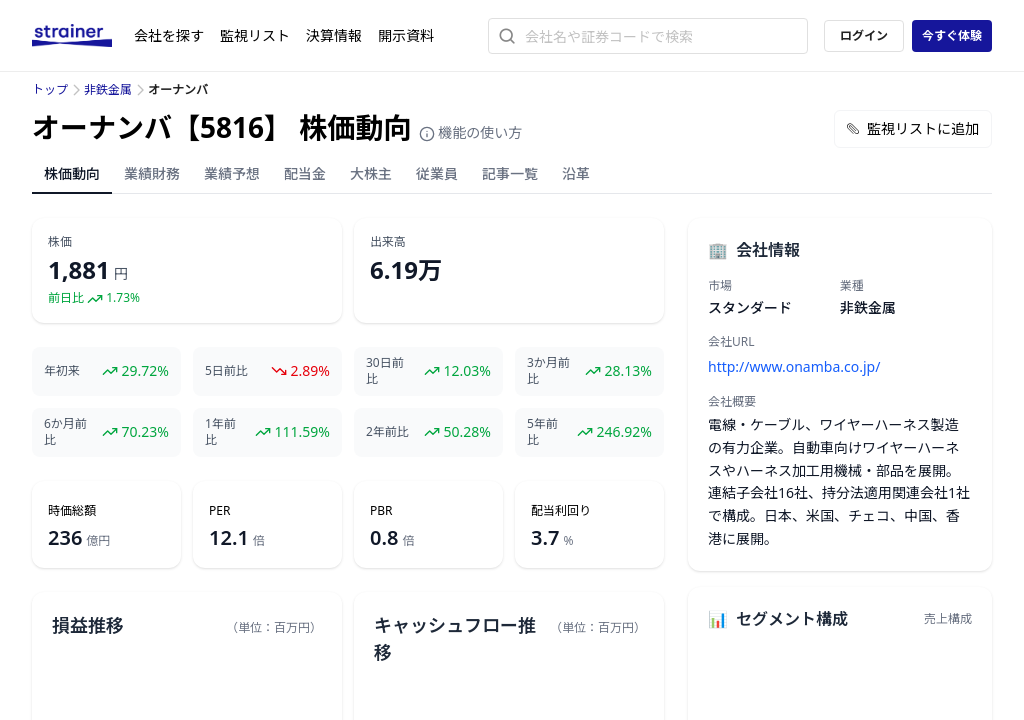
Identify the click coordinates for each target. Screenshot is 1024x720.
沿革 (576, 173)
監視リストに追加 (913, 128)
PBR (381, 511)
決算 (334, 35)
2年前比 (387, 432)
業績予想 (232, 173)
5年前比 (542, 432)
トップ (50, 89)
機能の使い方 (471, 132)
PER (219, 511)
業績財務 (152, 173)
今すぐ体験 (952, 35)
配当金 (305, 173)
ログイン (864, 35)
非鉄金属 (108, 89)
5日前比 (226, 371)
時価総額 (72, 511)
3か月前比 (548, 371)
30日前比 (385, 371)
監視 (255, 35)
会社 (169, 35)
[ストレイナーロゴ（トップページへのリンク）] (83, 36)
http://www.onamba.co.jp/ (794, 366)
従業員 (437, 173)
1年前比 (220, 432)
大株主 (371, 173)
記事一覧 (510, 173)
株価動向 (72, 173)
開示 (406, 35)
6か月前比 (65, 432)
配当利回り (561, 511)
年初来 (62, 371)
